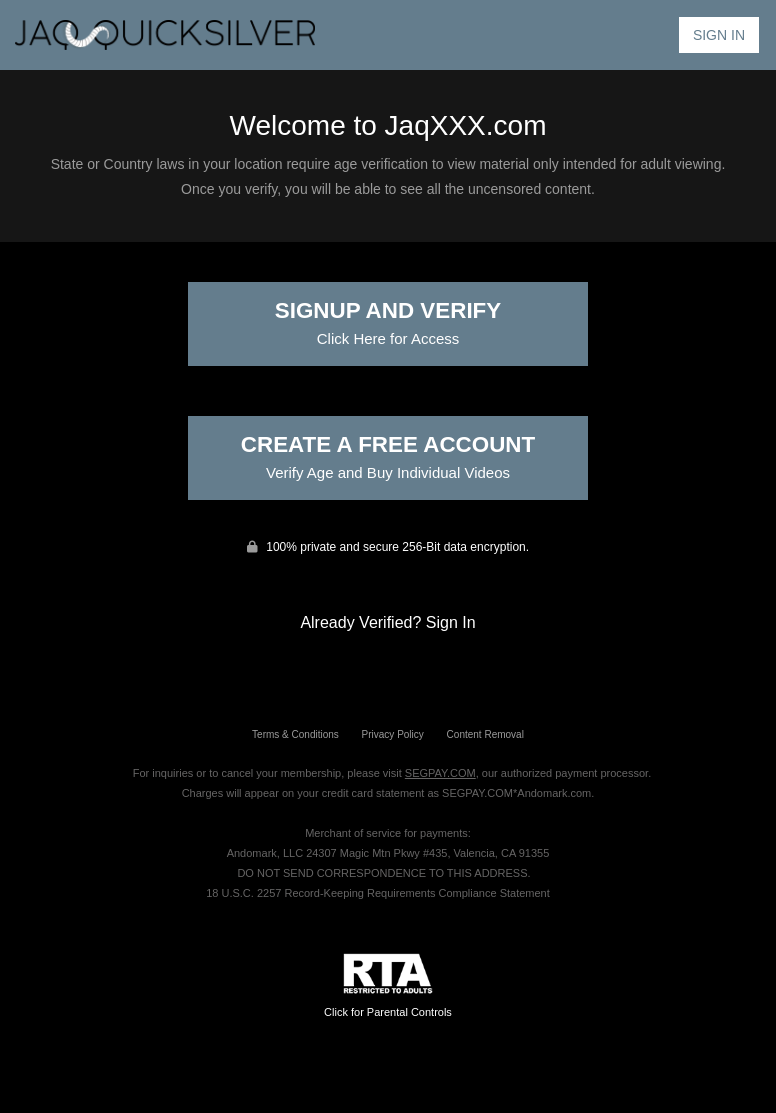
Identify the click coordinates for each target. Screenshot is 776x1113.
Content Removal (485, 734)
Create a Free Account (388, 456)
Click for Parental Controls (388, 985)
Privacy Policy (393, 734)
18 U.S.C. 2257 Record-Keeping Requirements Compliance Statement (378, 893)
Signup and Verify (388, 322)
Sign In (719, 35)
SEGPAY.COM (440, 773)
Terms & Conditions (295, 734)
